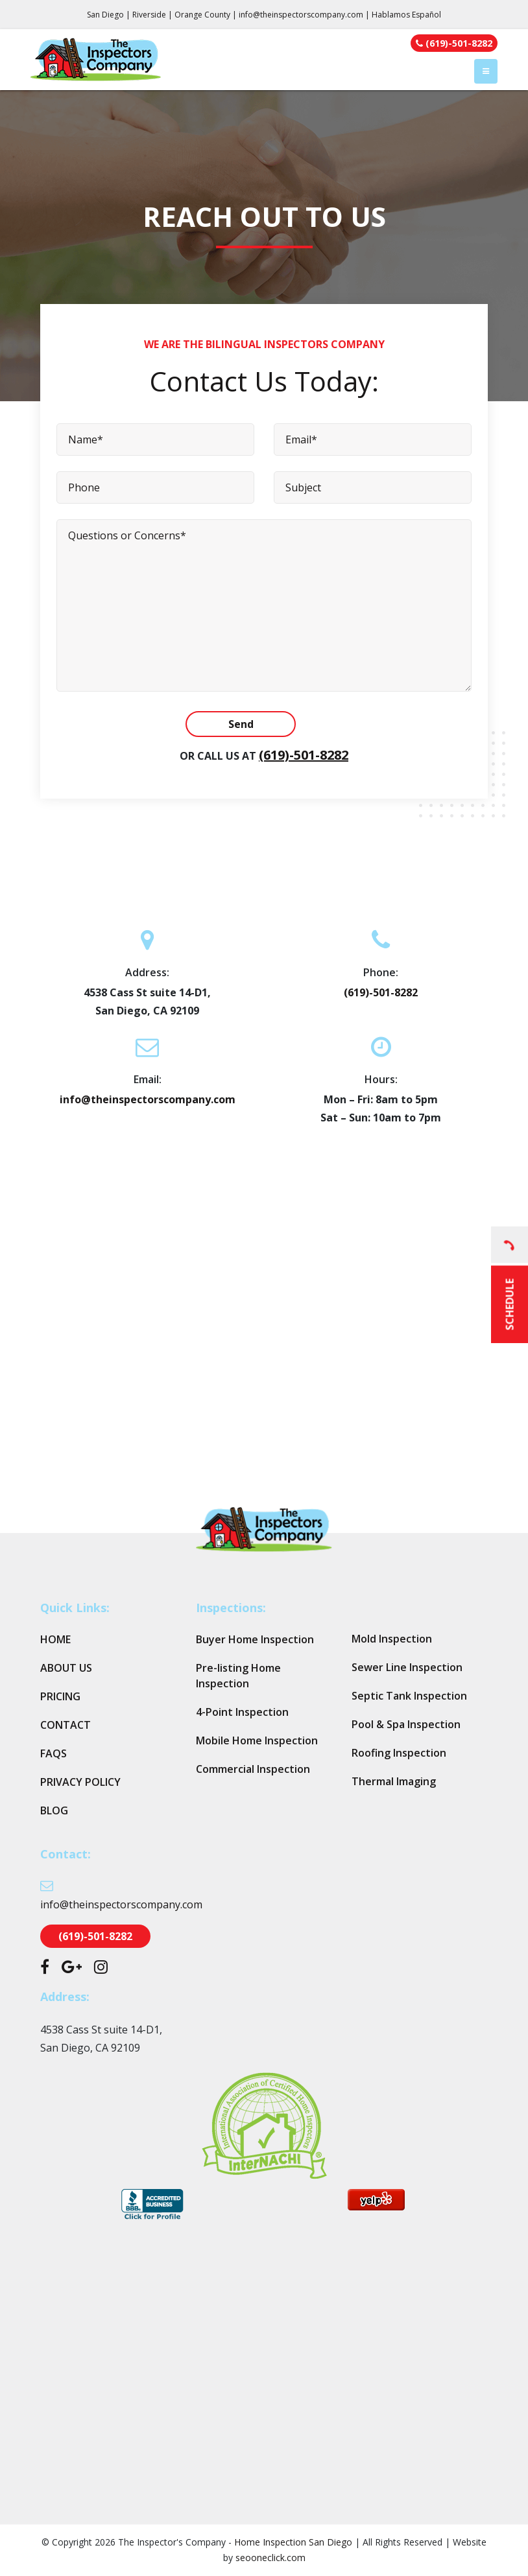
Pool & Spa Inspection (406, 1724)
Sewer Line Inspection (407, 1667)
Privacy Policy (80, 1782)
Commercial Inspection (253, 1769)
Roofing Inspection (399, 1753)
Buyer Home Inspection (255, 1639)
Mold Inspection (392, 1639)
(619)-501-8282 (303, 755)
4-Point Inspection (242, 1712)
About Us (66, 1668)
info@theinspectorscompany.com (301, 14)
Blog (54, 1810)
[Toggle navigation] (486, 71)
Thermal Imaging (394, 1781)
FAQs (53, 1753)
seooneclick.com (270, 2557)
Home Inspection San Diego (293, 2542)
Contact (65, 1725)
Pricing (60, 1696)
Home (55, 1639)
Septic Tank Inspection (409, 1696)
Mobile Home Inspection (257, 1740)
